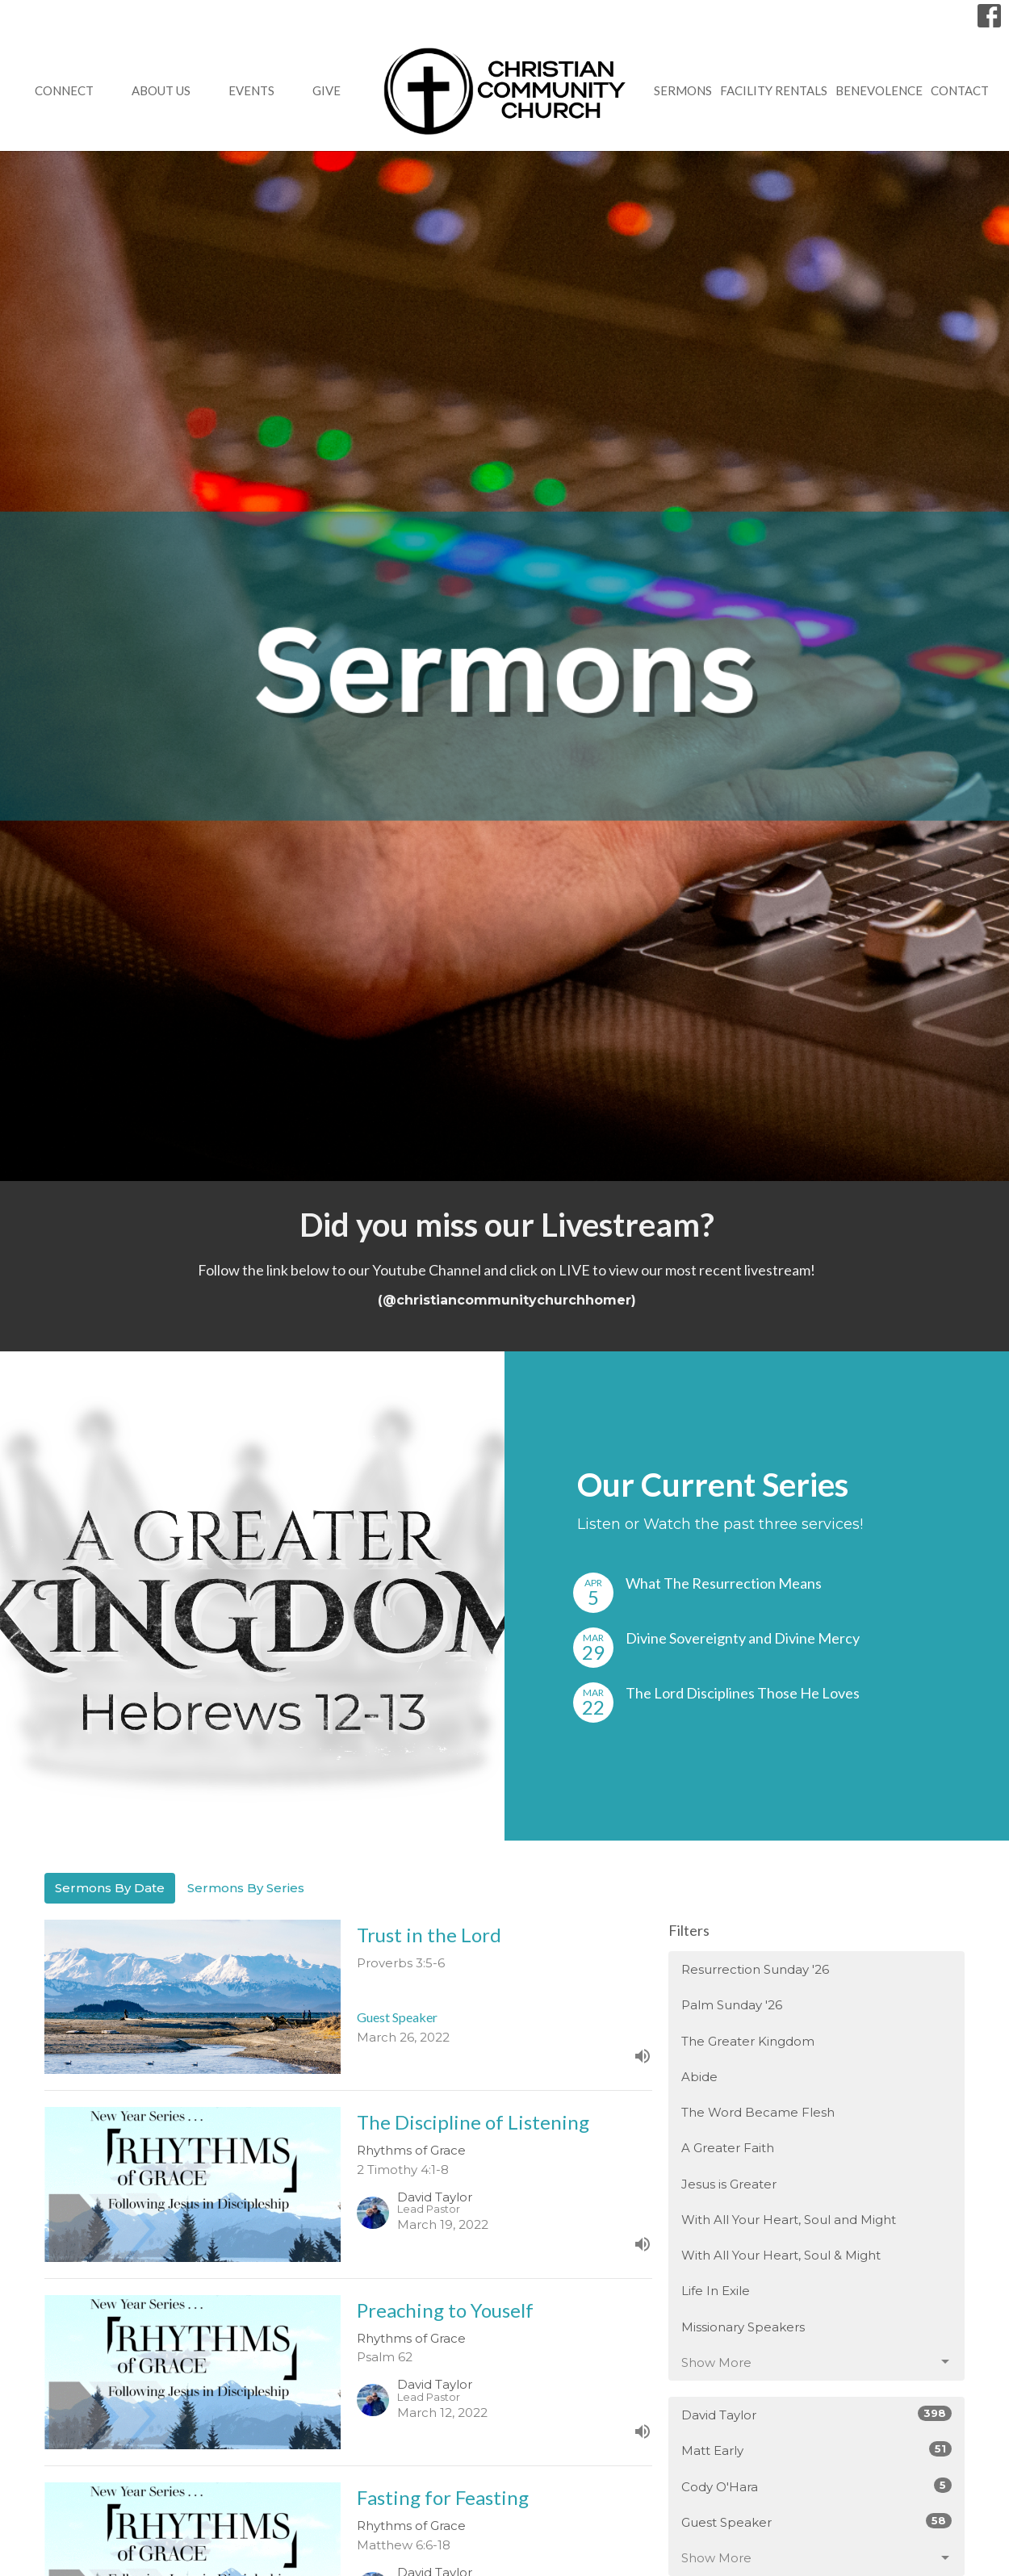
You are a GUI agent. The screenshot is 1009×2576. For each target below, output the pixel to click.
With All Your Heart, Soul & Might (781, 2255)
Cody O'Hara (816, 2486)
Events (251, 90)
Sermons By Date (110, 1887)
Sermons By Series (245, 1887)
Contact (960, 90)
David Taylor (816, 2414)
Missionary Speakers (743, 2327)
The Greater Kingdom (747, 2041)
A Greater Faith (727, 2147)
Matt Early (816, 2449)
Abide (699, 2076)
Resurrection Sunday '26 (755, 1969)
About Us (161, 90)
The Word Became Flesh (758, 2112)
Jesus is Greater (729, 2184)
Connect (64, 90)
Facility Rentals (773, 90)
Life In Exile (715, 2290)
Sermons (683, 90)
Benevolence (879, 90)
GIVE (326, 90)
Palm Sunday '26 (731, 2005)
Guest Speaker (816, 2521)
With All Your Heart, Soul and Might (788, 2219)
